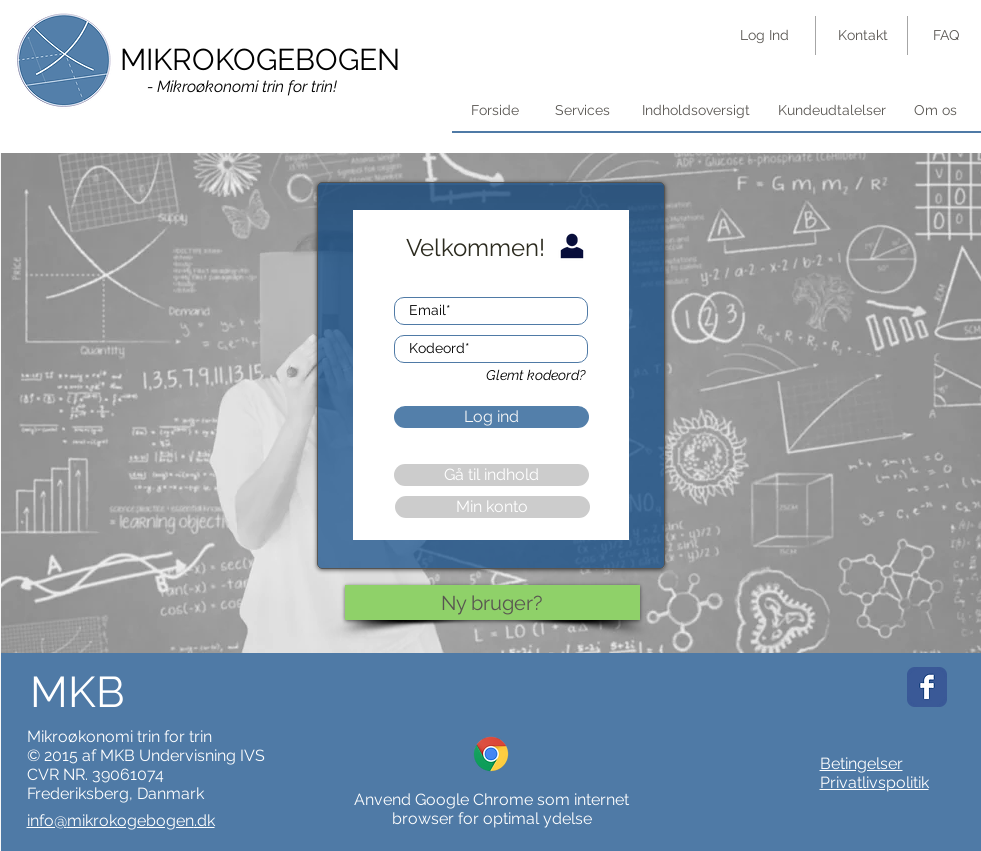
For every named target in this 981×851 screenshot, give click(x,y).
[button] (696, 111)
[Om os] (935, 111)
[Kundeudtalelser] (832, 111)
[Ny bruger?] (492, 602)
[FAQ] (946, 36)
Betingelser (861, 763)
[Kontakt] (863, 36)
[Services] (582, 111)
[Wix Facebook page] (927, 687)
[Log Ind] (764, 36)
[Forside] (495, 111)
